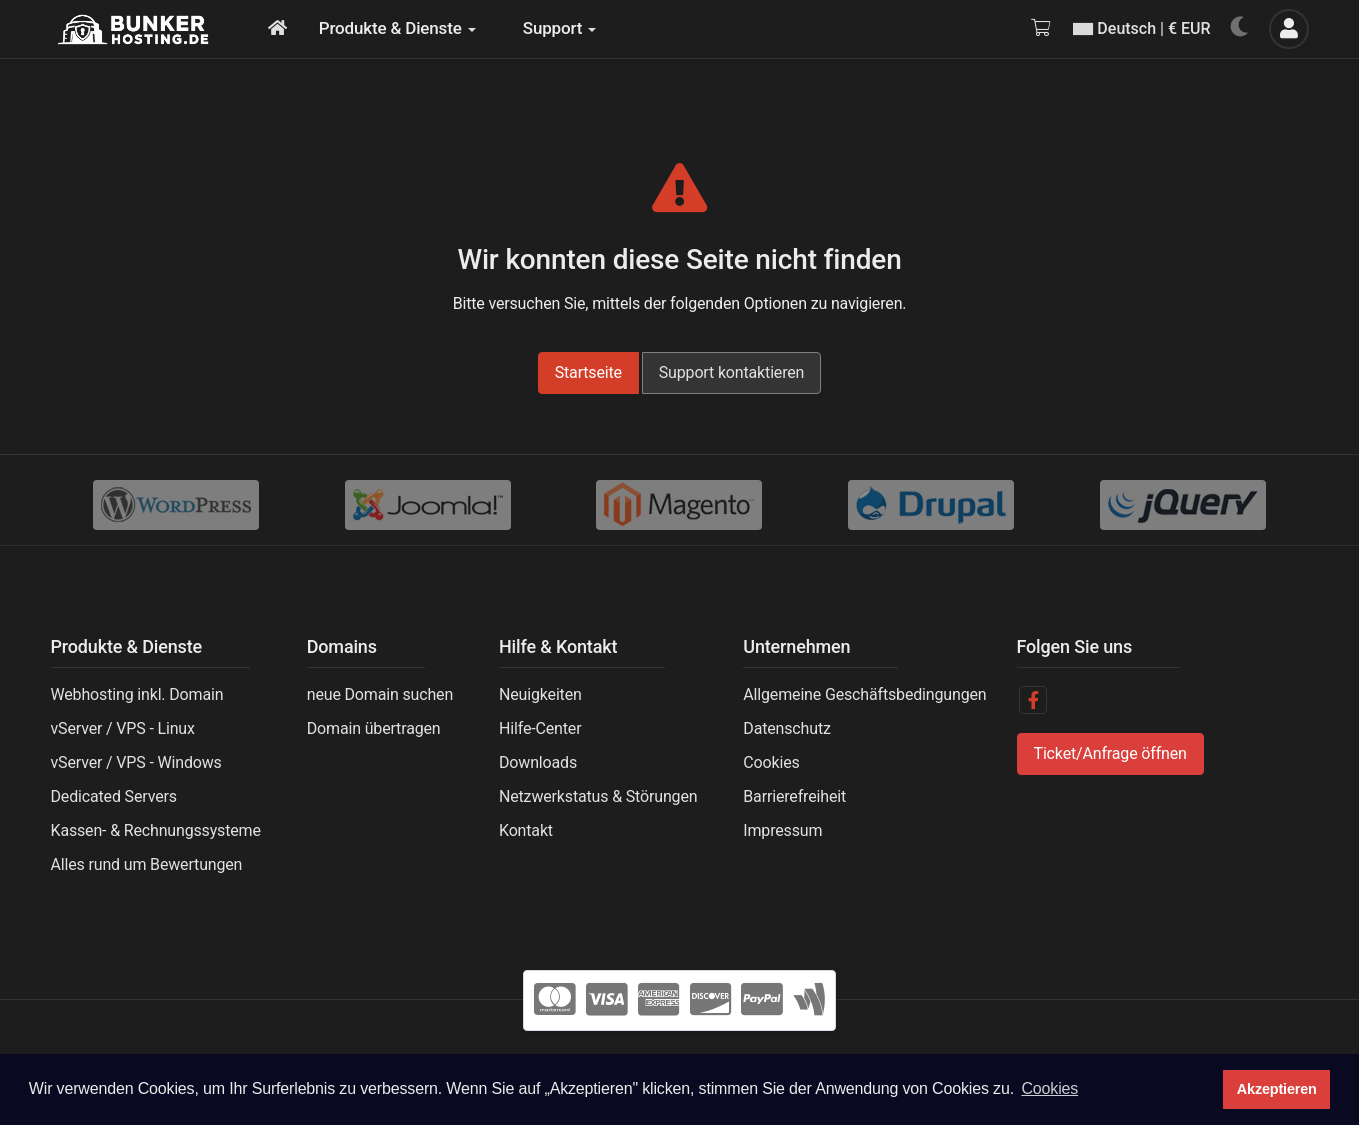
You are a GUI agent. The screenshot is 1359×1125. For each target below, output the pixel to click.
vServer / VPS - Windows (136, 762)
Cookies (771, 762)
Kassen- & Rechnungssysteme (156, 830)
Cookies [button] (1049, 1088)
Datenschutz (786, 728)
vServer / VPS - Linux (123, 728)
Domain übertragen (374, 728)
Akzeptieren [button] (1277, 1089)
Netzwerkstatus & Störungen (598, 796)
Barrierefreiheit (794, 796)
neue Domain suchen (380, 694)
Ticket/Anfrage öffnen (1110, 753)
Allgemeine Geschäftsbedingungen (864, 694)
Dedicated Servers (114, 796)
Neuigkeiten (540, 694)
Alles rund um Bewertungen (147, 864)
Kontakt (526, 830)
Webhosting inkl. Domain (137, 694)
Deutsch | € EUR (1141, 28)
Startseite (588, 372)
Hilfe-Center (540, 728)
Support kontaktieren (732, 372)
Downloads (538, 762)
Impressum (782, 830)
